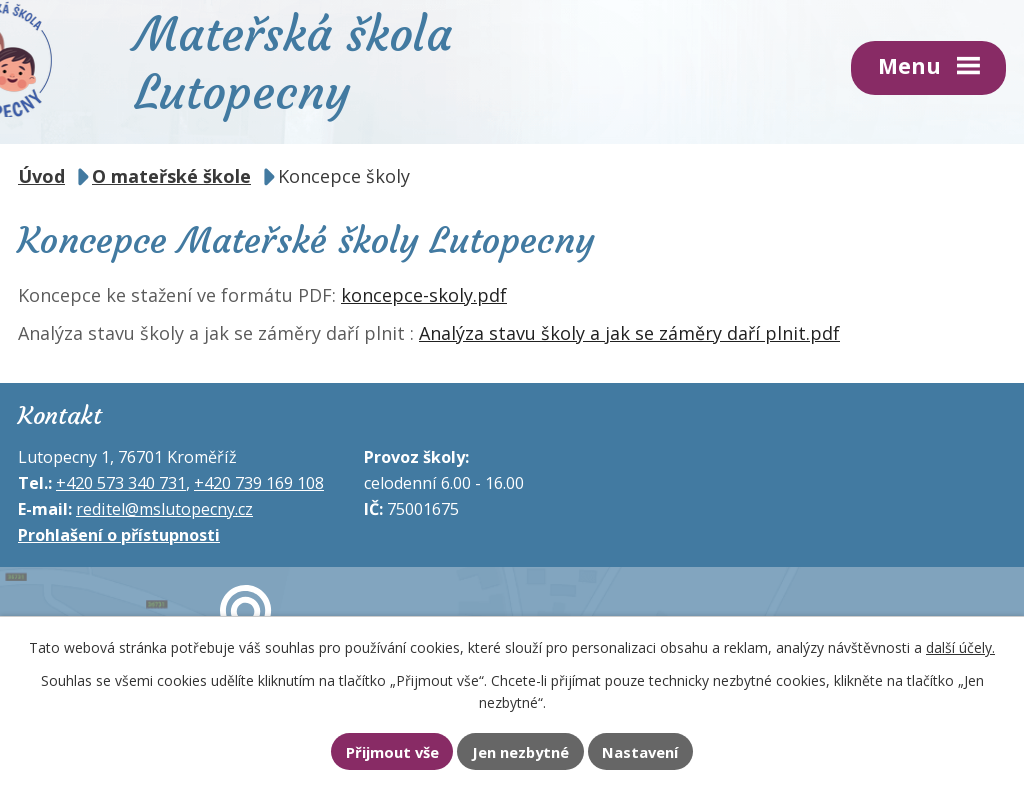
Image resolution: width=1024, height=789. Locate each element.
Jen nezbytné (520, 752)
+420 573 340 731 (121, 483)
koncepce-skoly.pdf (424, 295)
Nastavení (640, 752)
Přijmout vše (392, 752)
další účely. (960, 647)
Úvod (41, 176)
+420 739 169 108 (259, 483)
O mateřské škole (171, 176)
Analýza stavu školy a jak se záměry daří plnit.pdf (629, 333)
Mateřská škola (293, 61)
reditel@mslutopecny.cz (164, 509)
